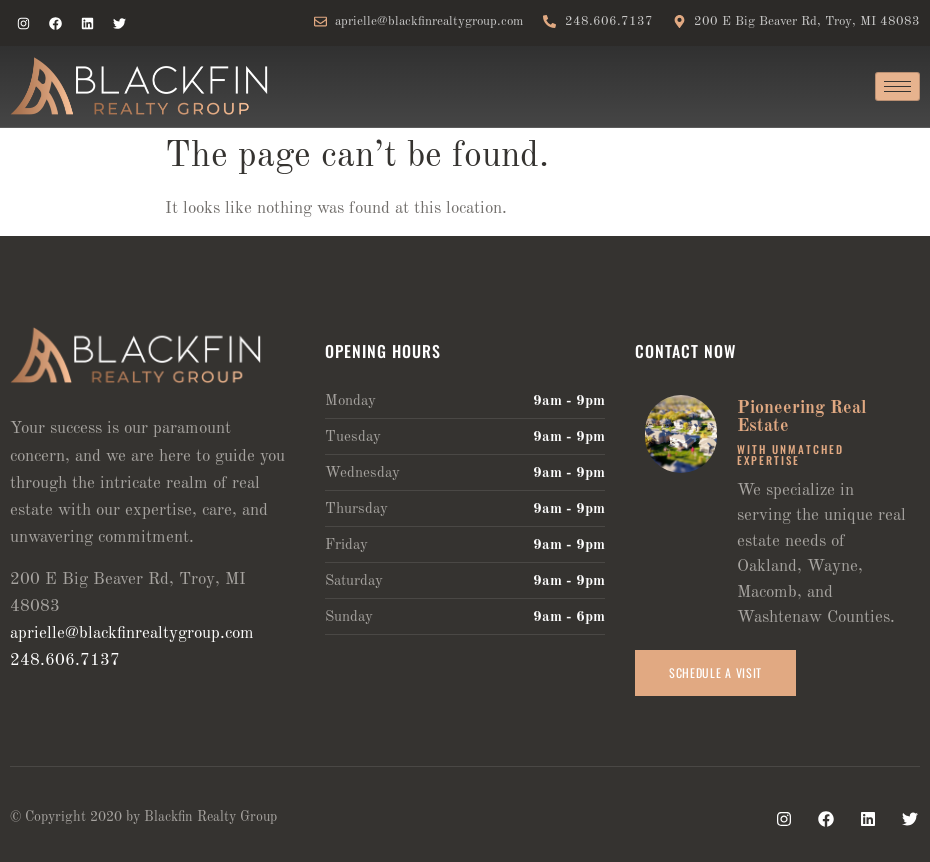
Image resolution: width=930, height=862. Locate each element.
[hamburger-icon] (897, 86)
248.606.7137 (65, 660)
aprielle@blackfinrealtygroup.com (132, 633)
